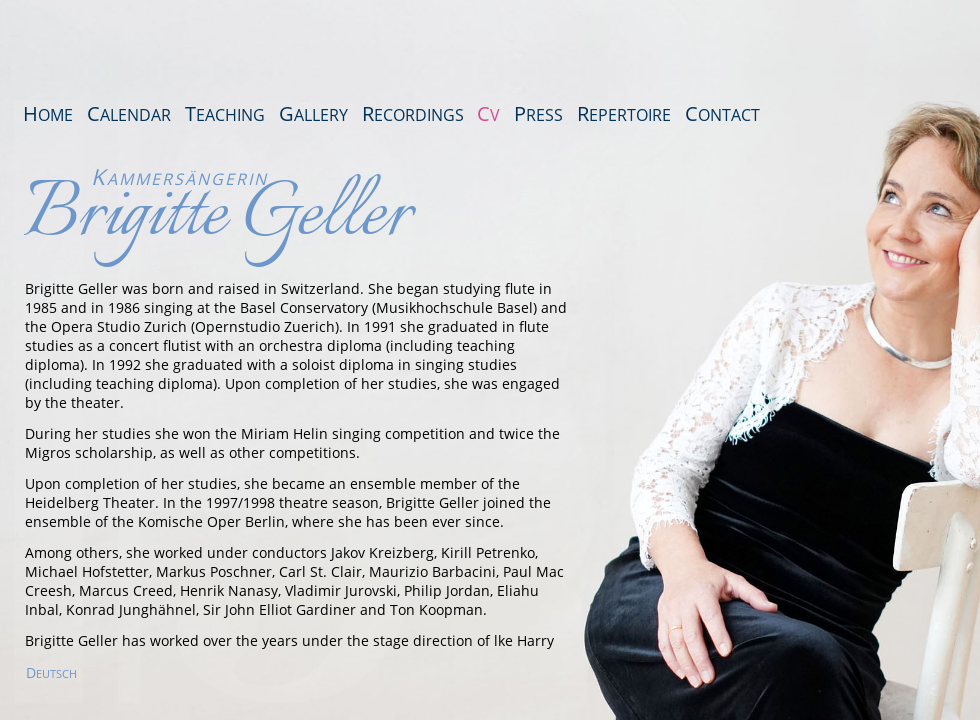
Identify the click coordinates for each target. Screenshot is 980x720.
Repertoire (624, 113)
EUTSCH (51, 673)
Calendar (129, 113)
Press (538, 113)
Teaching (225, 113)
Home (48, 113)
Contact (722, 113)
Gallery (313, 113)
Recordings (413, 113)
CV (488, 113)
